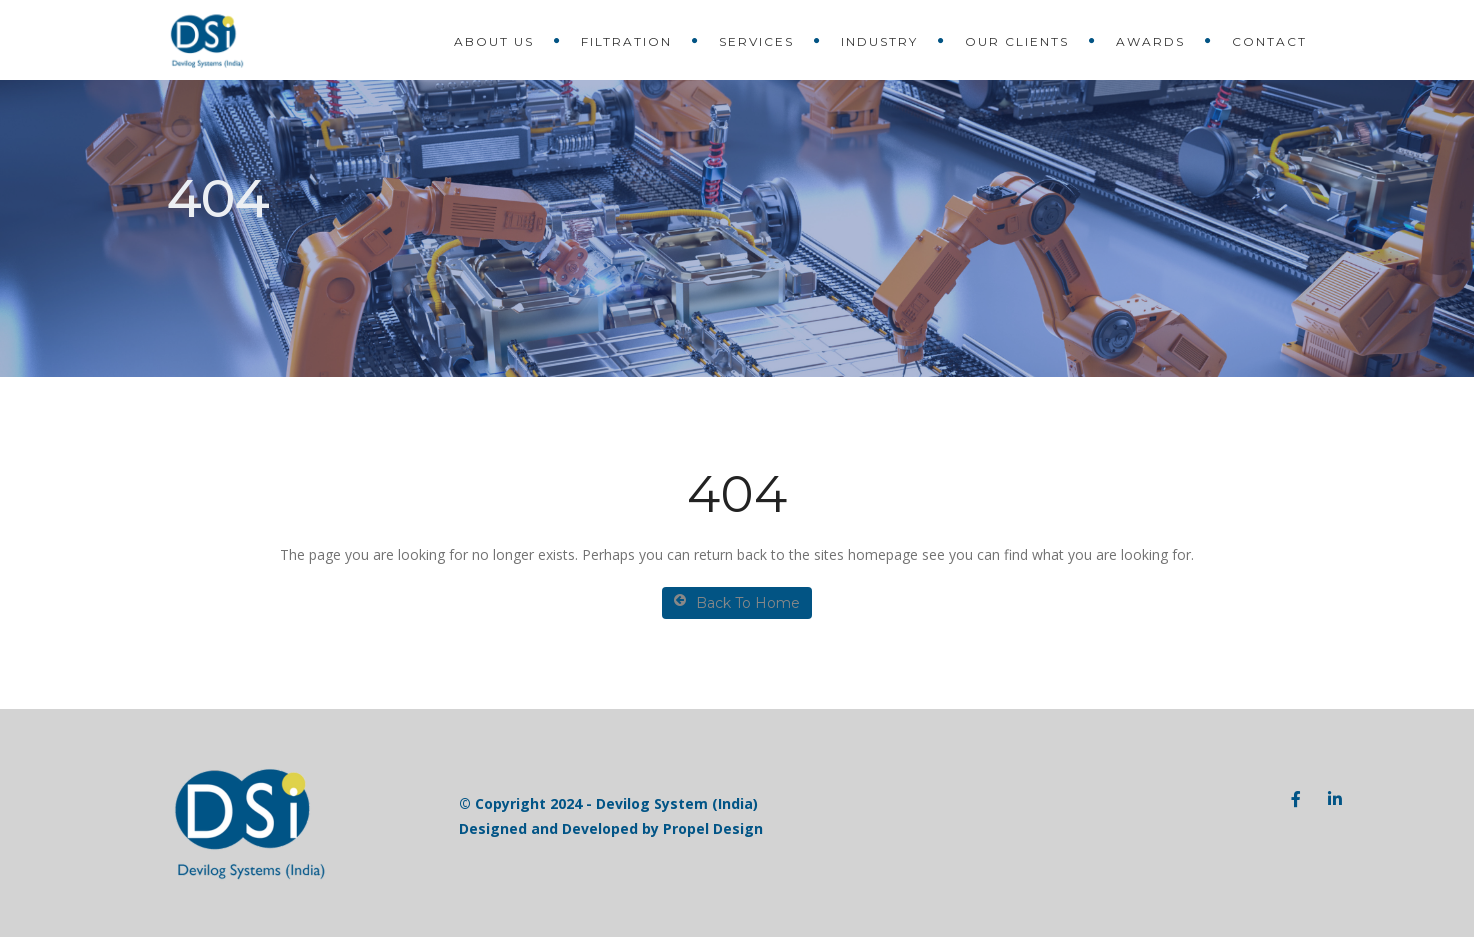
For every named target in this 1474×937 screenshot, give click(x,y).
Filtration (626, 41)
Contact (1269, 41)
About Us (494, 41)
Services (756, 41)
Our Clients (1017, 41)
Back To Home (737, 602)
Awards (1150, 41)
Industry (879, 41)
